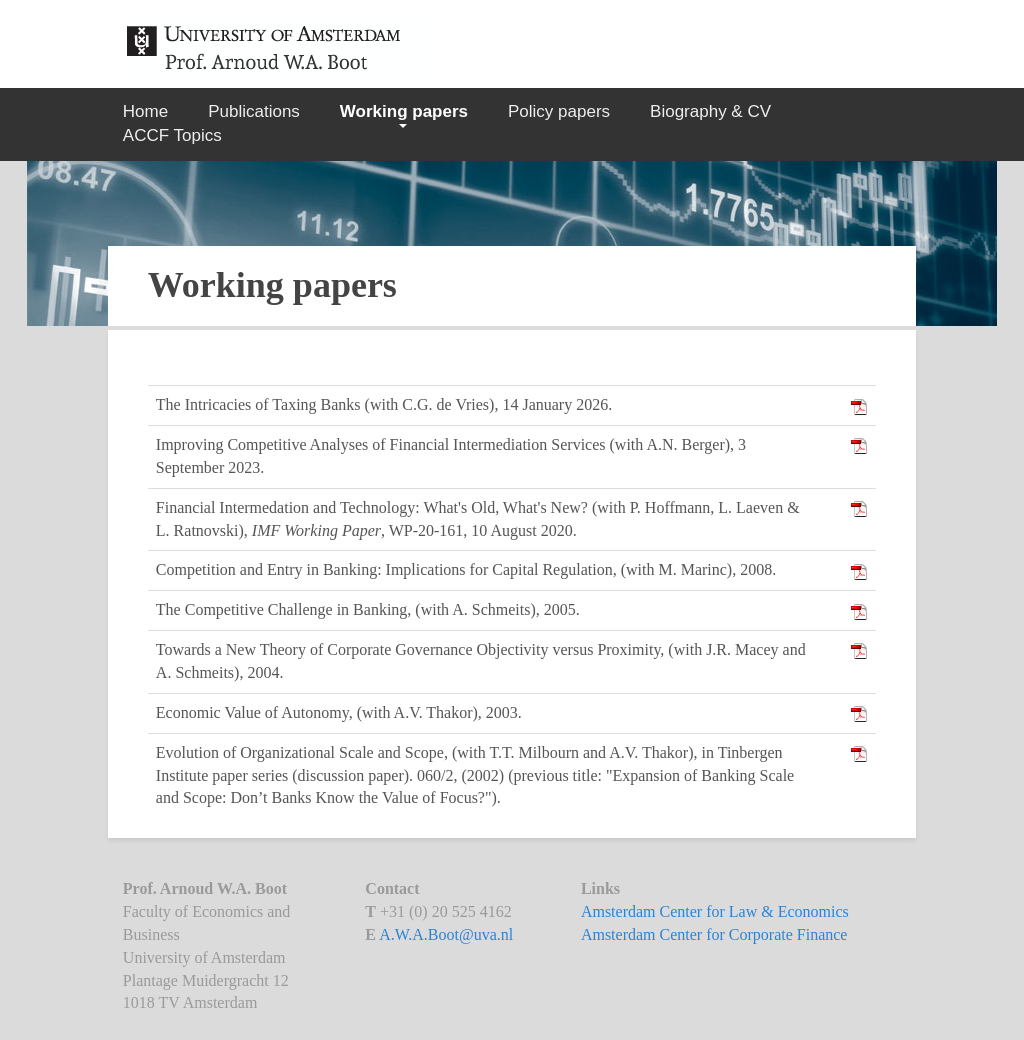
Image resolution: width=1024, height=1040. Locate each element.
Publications (254, 111)
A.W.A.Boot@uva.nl (446, 934)
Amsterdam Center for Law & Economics (715, 911)
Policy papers (559, 111)
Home (145, 111)
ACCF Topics (172, 135)
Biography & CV (710, 111)
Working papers (404, 111)
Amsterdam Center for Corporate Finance (714, 934)
